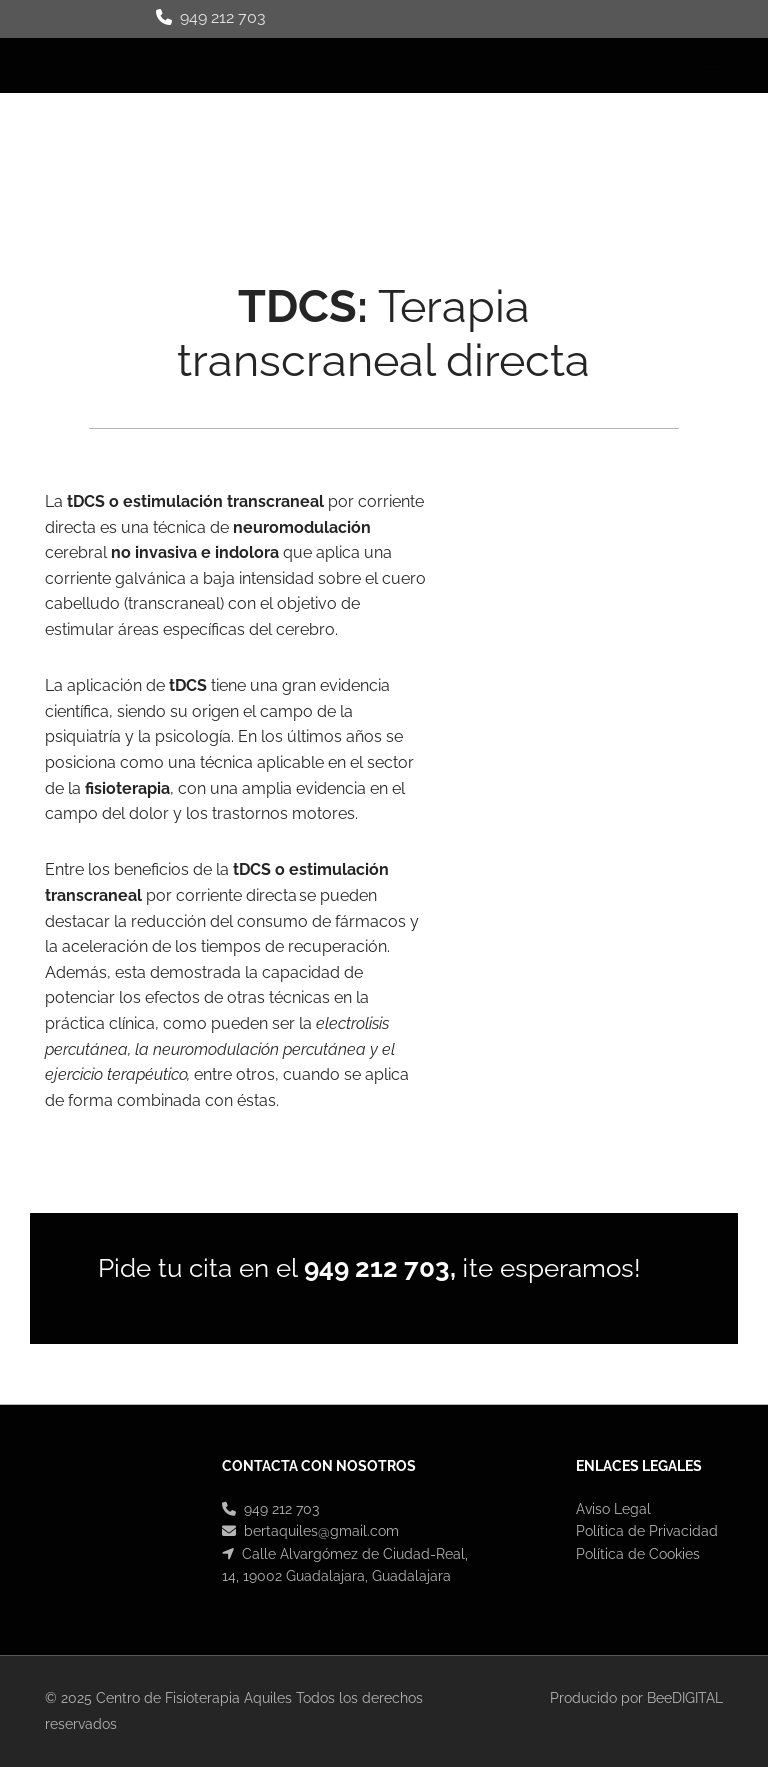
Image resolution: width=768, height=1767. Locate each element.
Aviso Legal (613, 1509)
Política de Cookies (638, 1554)
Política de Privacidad (647, 1531)
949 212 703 (223, 17)
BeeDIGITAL (685, 1698)
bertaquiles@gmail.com (321, 1531)
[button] (502, 66)
